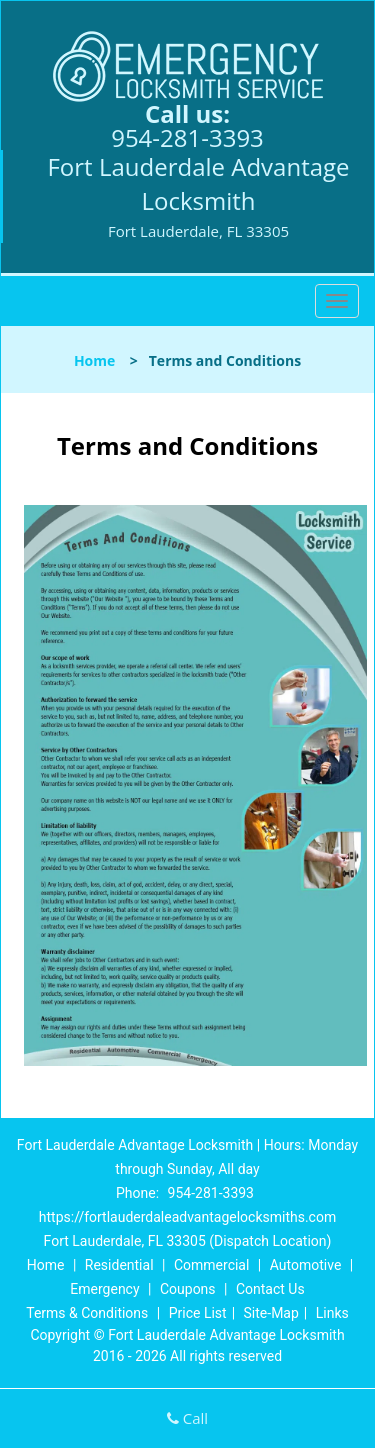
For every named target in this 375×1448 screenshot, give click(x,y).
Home (94, 360)
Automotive (306, 1265)
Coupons (188, 1289)
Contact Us (270, 1289)
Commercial (211, 1265)
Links (332, 1313)
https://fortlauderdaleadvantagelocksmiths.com (187, 1217)
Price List (198, 1313)
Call (187, 1418)
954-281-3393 (187, 137)
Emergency (104, 1289)
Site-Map (271, 1313)
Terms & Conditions (87, 1313)
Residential (119, 1265)
